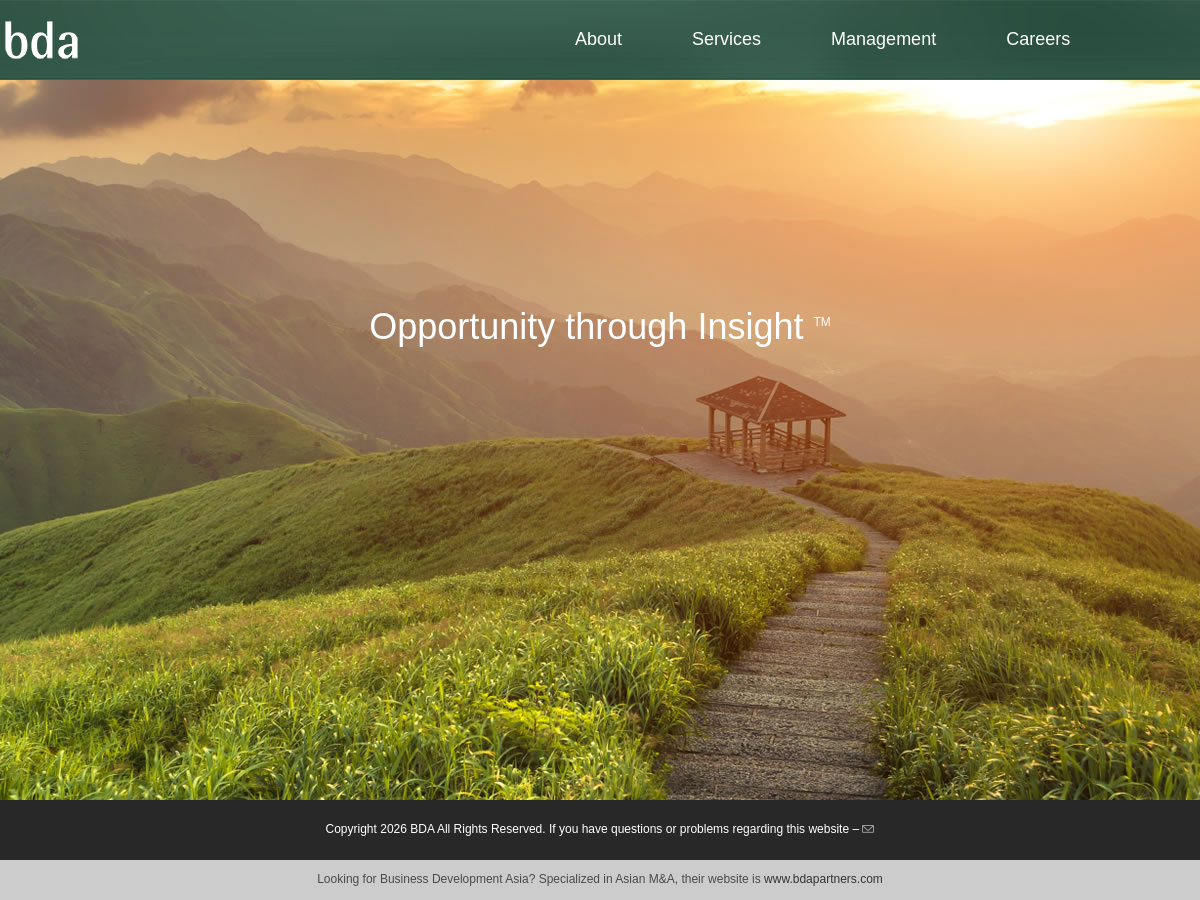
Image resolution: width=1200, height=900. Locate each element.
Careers (1038, 39)
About (598, 39)
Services (726, 39)
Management (883, 39)
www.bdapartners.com (823, 879)
